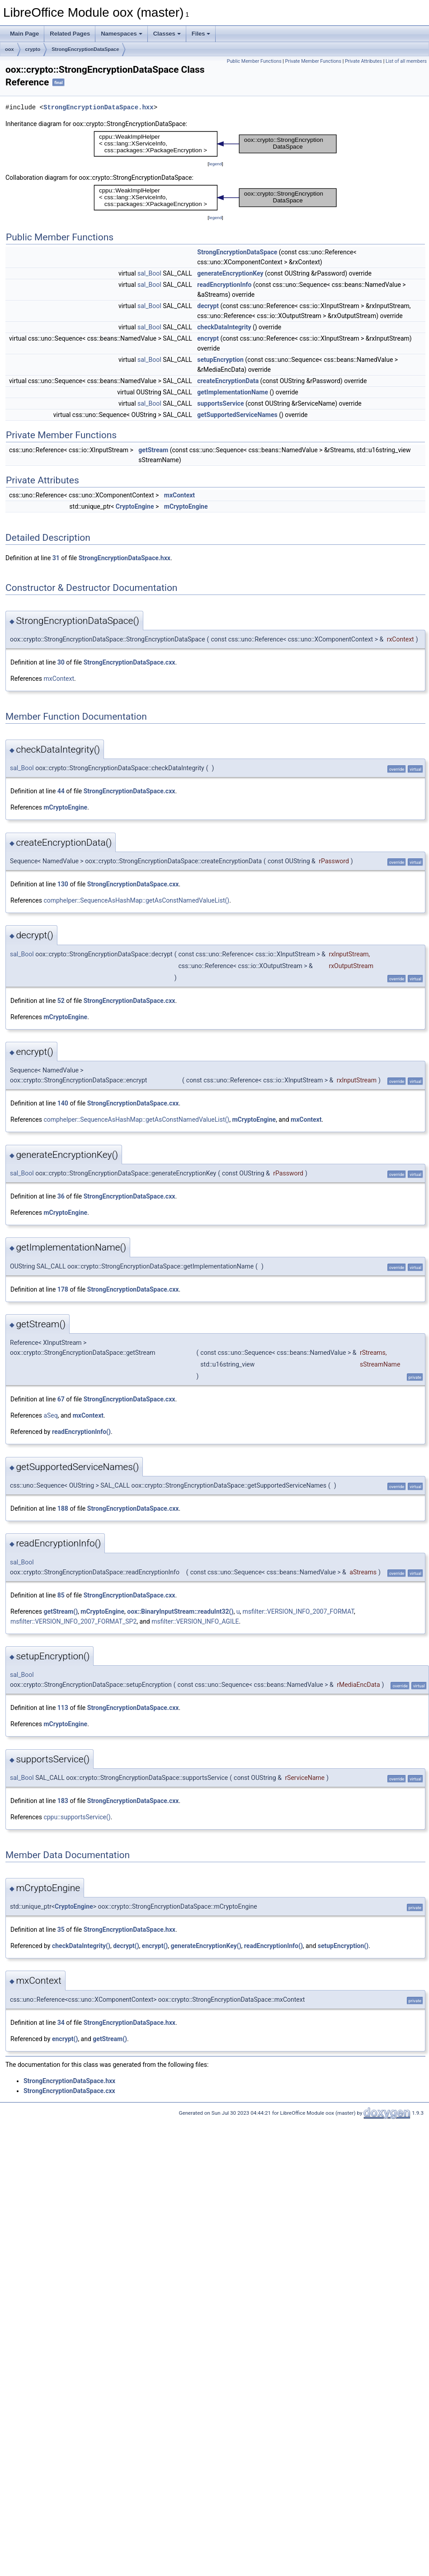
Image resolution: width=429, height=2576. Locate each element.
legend (215, 163)
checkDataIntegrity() (81, 1945)
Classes (167, 33)
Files (201, 33)
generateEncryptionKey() (206, 1945)
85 (61, 1595)
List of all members (406, 61)
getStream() (60, 1611)
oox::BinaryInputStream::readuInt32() (180, 1611)
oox (9, 49)
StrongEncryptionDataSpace (85, 49)
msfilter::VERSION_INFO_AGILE (195, 1621)
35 (61, 1929)
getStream (153, 450)
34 (61, 2022)
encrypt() (155, 1945)
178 (62, 1289)
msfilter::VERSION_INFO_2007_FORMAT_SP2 (73, 1621)
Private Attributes (363, 61)
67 (61, 1399)
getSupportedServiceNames (237, 414)
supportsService (220, 403)
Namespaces (121, 33)
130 (62, 884)
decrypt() (126, 1945)
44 (61, 791)
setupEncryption (220, 359)
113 (62, 1707)
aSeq (50, 1415)
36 (61, 1196)
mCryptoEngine (186, 506)
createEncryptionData (228, 380)
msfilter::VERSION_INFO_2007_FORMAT (298, 1611)
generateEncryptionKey (230, 273)
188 (62, 1508)
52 (61, 1000)
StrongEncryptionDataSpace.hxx (98, 107)
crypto (33, 49)
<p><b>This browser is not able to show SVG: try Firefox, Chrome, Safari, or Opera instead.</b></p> (215, 144)
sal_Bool (149, 273)
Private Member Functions (313, 61)
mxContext (179, 495)
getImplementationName (232, 392)
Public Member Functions (254, 61)
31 (56, 558)
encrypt (208, 338)
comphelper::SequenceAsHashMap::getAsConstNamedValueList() (136, 900)
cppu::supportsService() (76, 1817)
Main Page (24, 33)
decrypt (208, 305)
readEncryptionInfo (224, 284)
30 (61, 662)
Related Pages (70, 33)
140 (62, 1103)
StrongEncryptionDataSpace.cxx (129, 662)
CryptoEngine (135, 506)
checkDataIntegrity (224, 327)
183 (62, 1800)
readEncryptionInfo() (81, 1431)
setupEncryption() (343, 1945)
